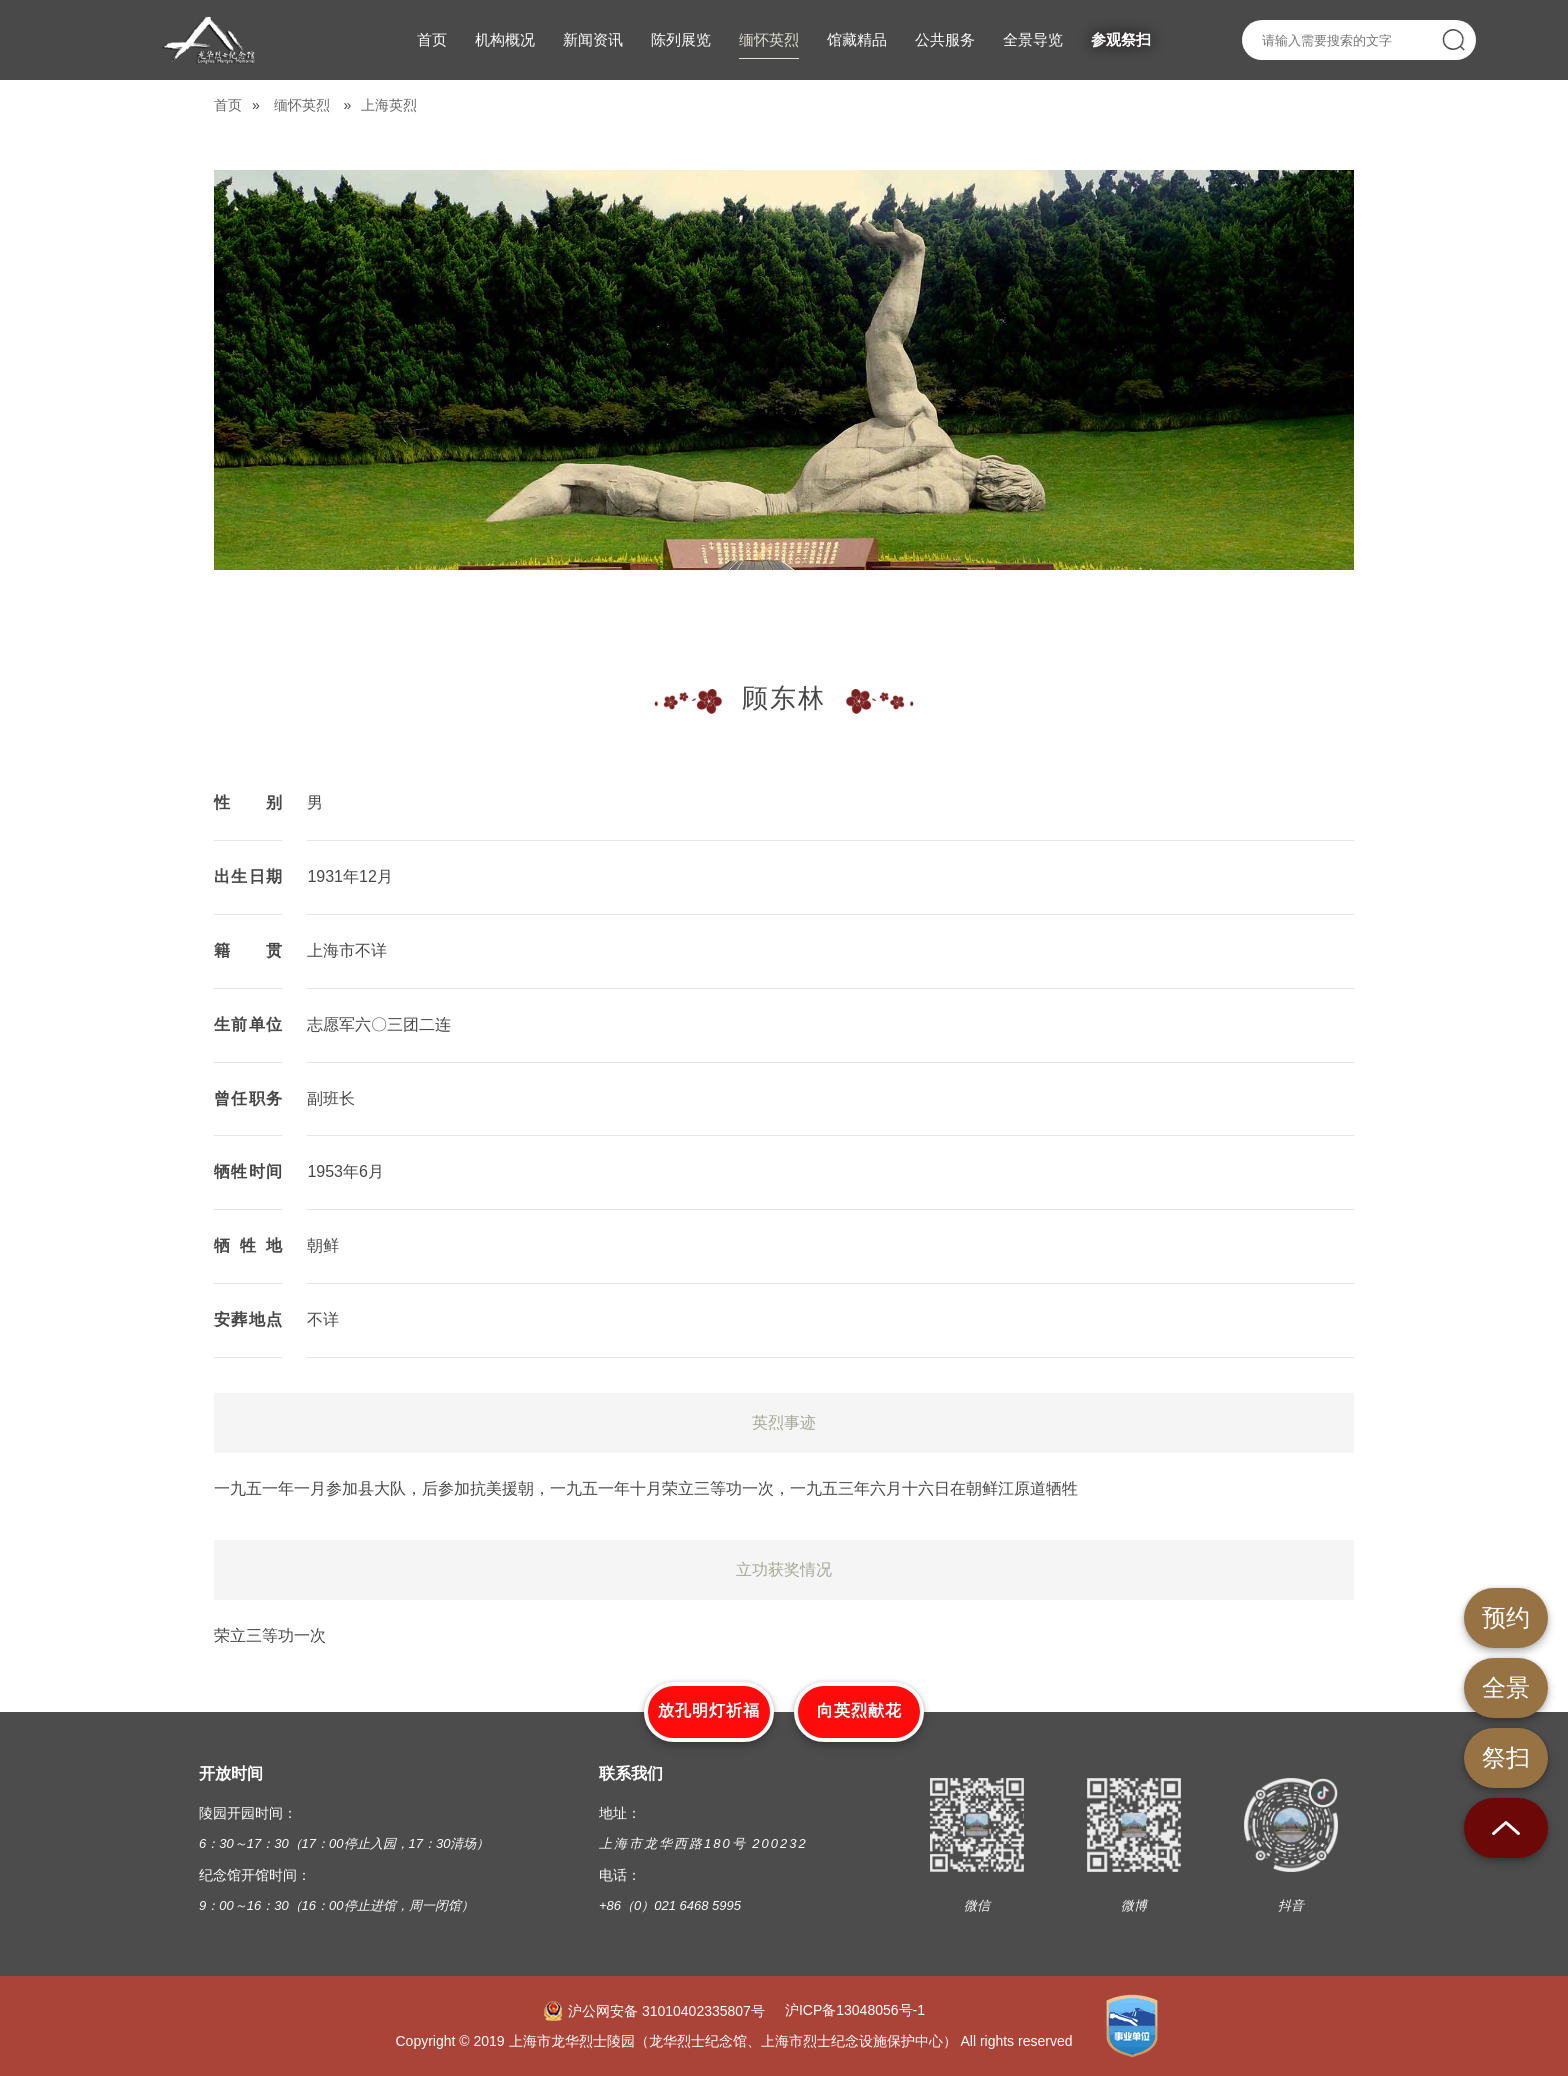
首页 (228, 105)
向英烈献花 (859, 1710)
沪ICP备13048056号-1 (855, 2010)
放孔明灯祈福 (709, 1710)
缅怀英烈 (302, 105)
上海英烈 (389, 105)
